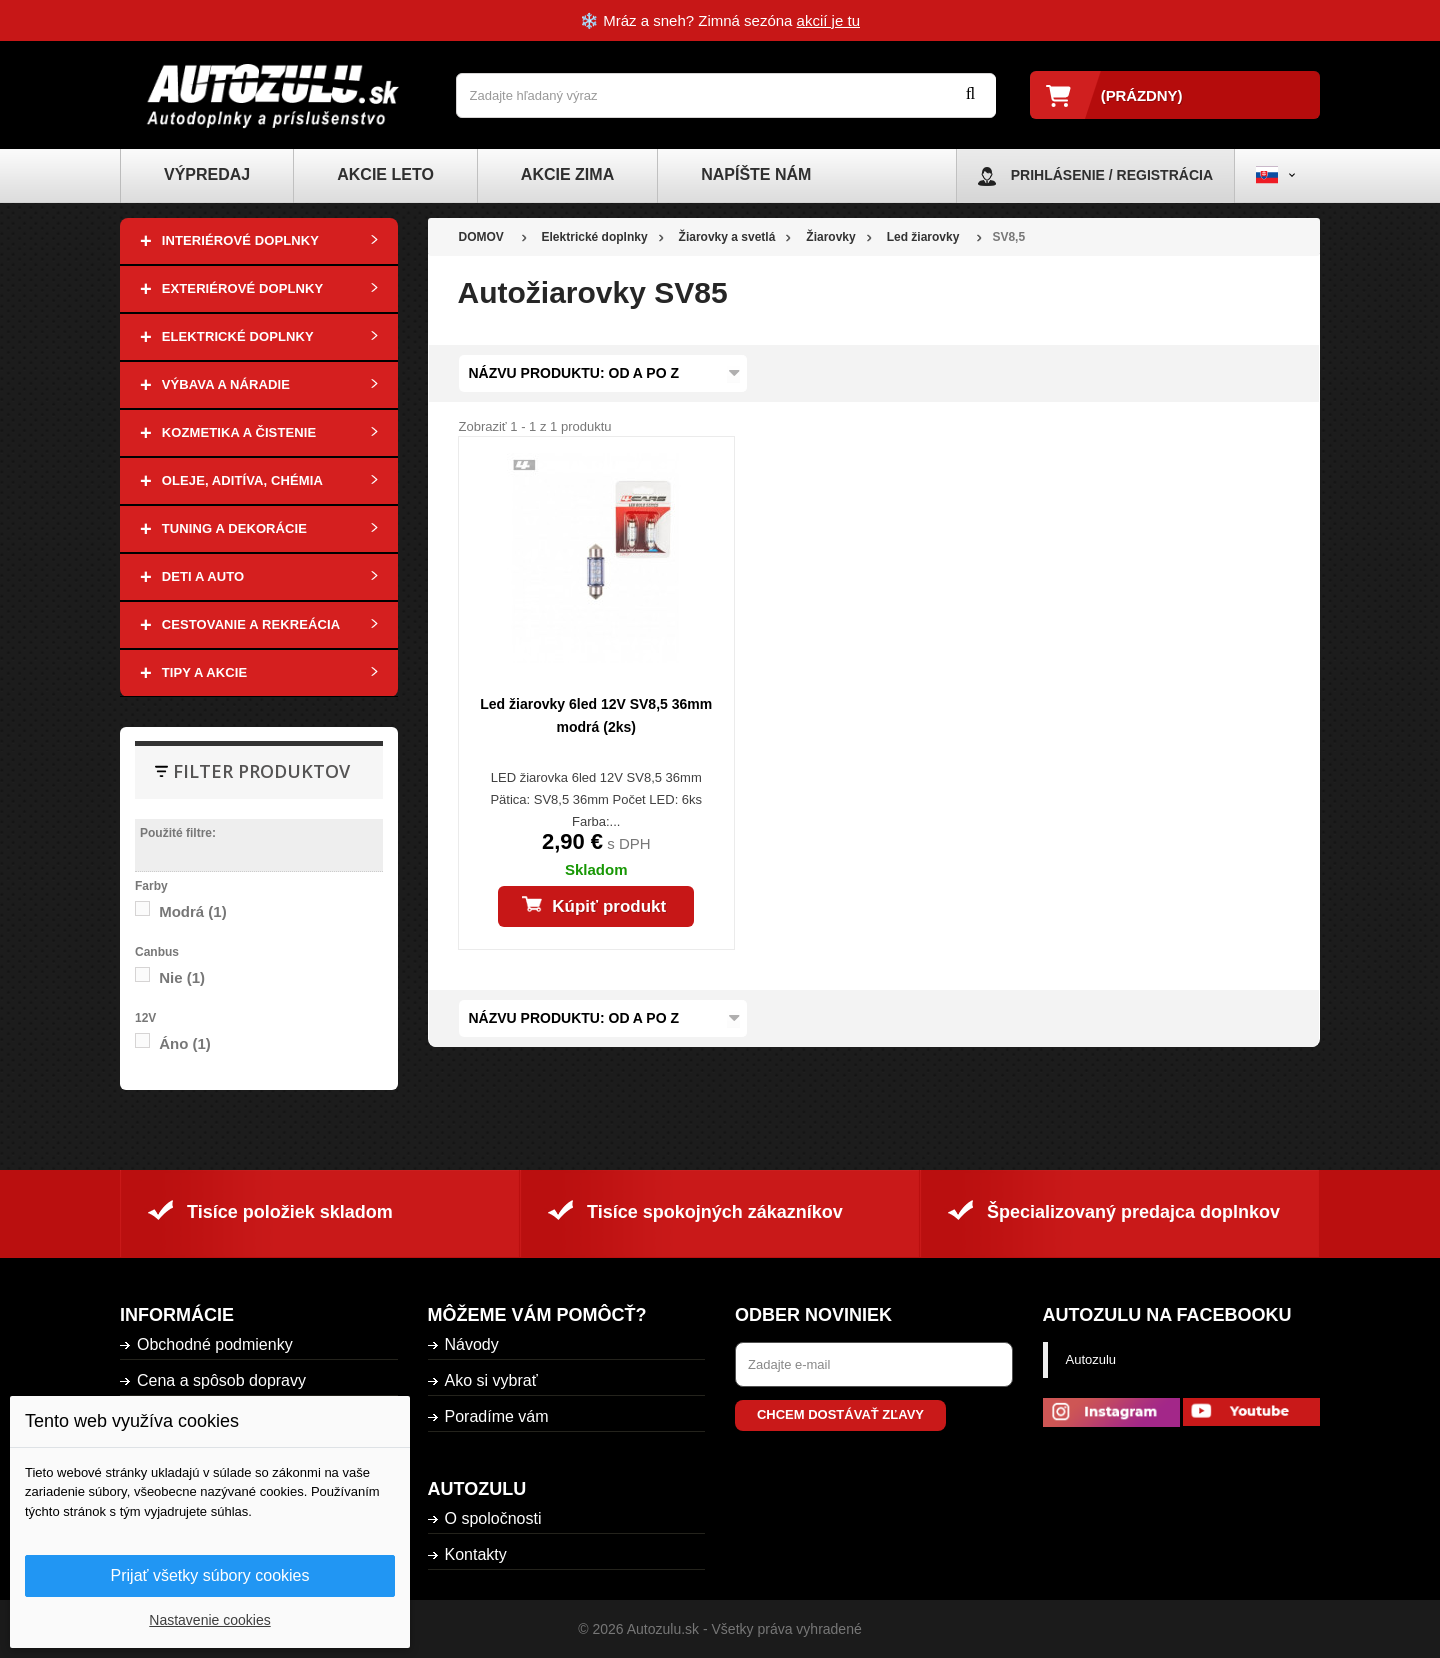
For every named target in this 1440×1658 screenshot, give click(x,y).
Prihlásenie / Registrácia (1112, 175)
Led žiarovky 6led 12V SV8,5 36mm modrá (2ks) (596, 715)
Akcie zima (567, 174)
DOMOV (481, 237)
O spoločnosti (493, 1518)
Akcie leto (385, 174)
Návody (472, 1344)
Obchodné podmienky (215, 1344)
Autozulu (1091, 1359)
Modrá (193, 911)
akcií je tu (828, 20)
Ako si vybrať (491, 1380)
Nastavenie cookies (209, 1620)
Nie (182, 977)
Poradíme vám (497, 1416)
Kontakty (476, 1554)
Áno (185, 1043)
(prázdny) (1142, 95)
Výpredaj (207, 174)
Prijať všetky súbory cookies (210, 1575)
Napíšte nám (756, 174)
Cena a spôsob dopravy (221, 1380)
